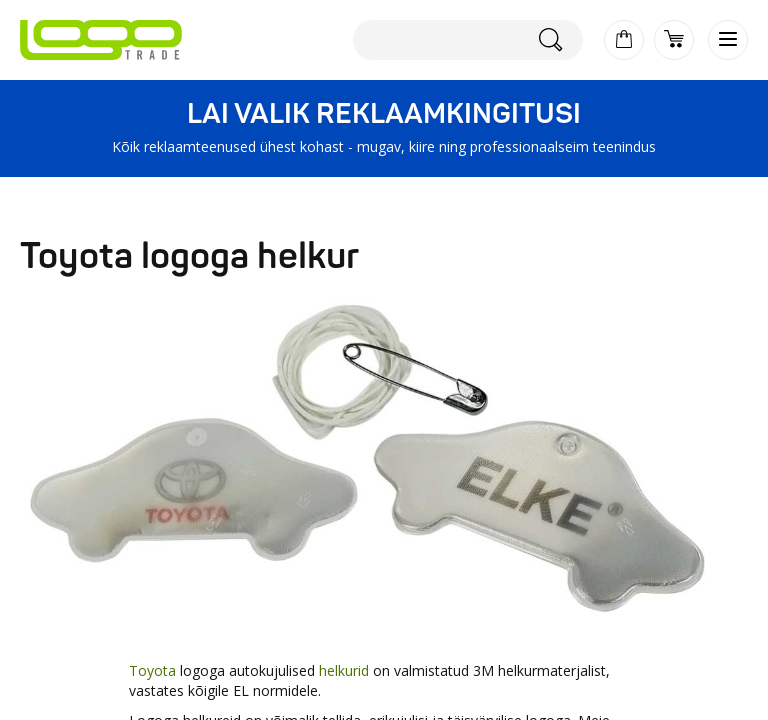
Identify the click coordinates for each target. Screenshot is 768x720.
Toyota (152, 670)
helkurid (344, 670)
